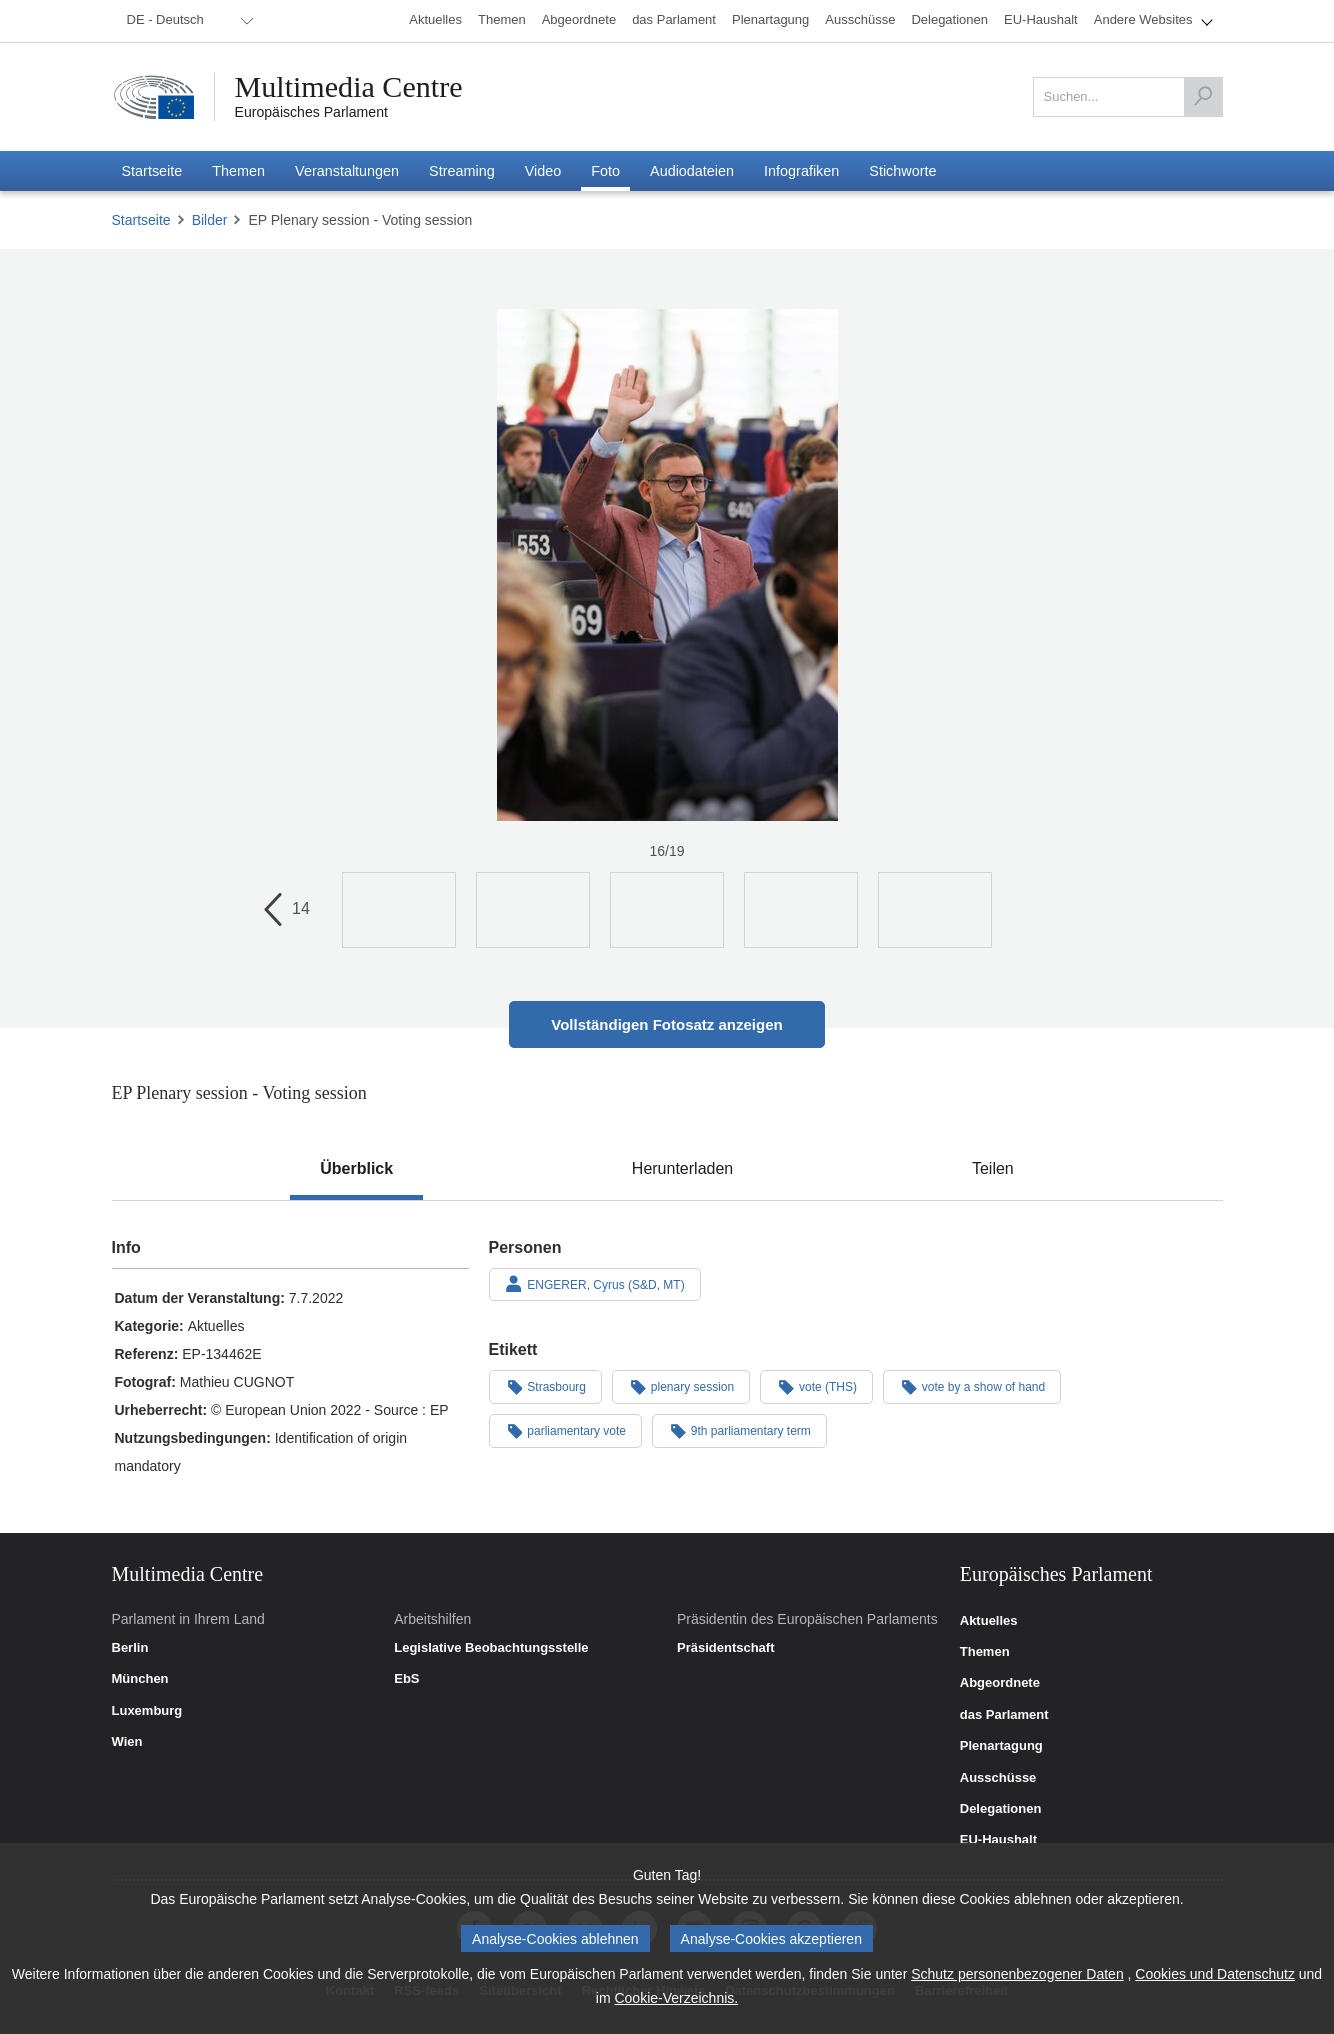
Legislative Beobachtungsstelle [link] (491, 1648)
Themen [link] (985, 1652)
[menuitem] (187, 21)
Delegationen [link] (1001, 1809)
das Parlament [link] (1004, 1715)
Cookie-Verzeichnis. (676, 1998)
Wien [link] (127, 1742)
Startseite (141, 220)
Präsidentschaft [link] (726, 1648)
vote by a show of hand (972, 1386)
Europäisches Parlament (311, 112)
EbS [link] (406, 1679)
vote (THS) (816, 1386)
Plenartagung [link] (1001, 1746)
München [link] (140, 1679)
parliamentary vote (566, 1430)
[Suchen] (1203, 97)
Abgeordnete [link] (1000, 1683)
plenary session (681, 1386)
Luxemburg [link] (147, 1711)
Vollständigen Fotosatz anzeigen (666, 1024)
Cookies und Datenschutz (1215, 1974)
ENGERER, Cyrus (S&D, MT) (595, 1284)
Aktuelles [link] (989, 1621)
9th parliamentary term (739, 1430)
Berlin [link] (130, 1648)
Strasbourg (546, 1386)
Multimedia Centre (349, 87)
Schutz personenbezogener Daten (1017, 1974)
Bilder (210, 220)
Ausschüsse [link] (998, 1778)
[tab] (356, 1169)
